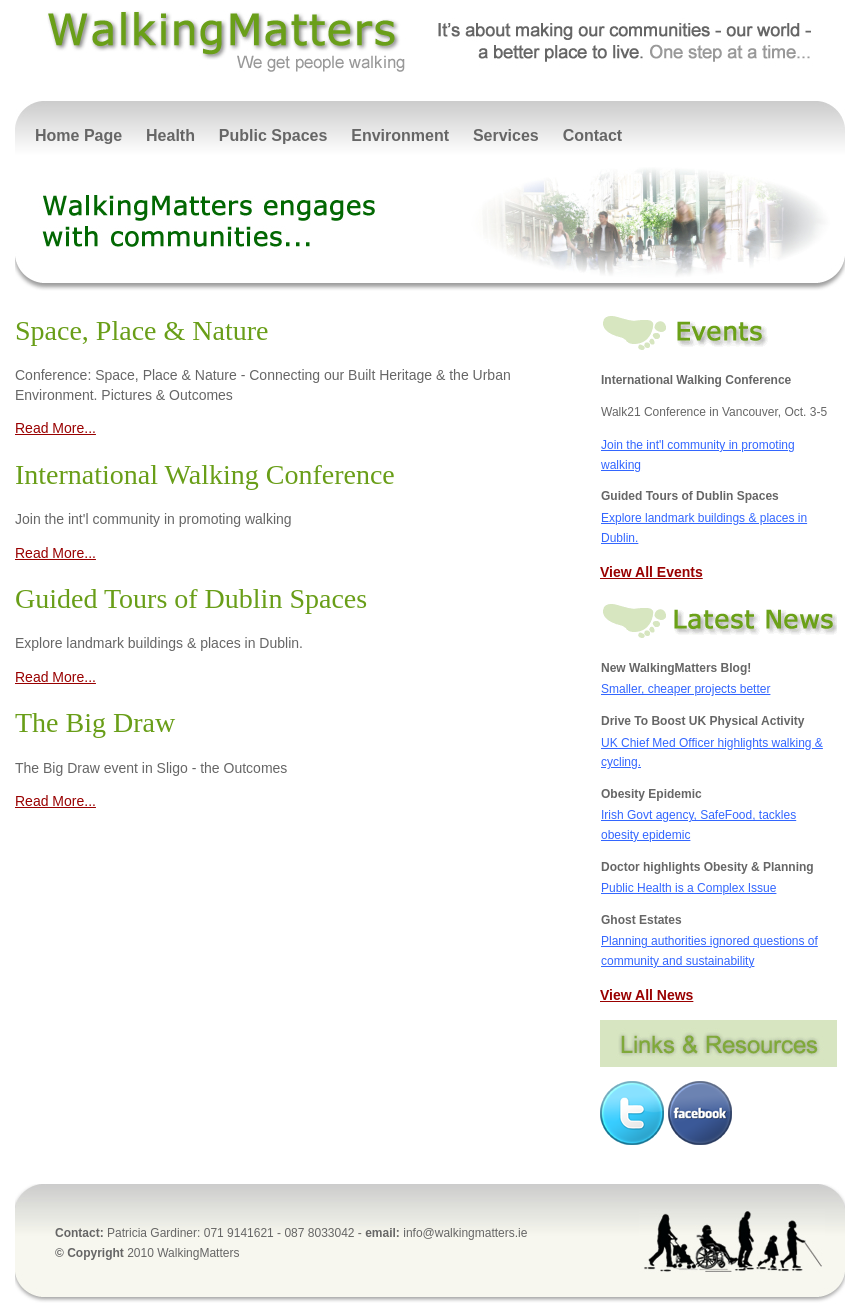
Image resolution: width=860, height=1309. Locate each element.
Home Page (78, 135)
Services (506, 135)
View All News (646, 995)
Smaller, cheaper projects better (685, 689)
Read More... (55, 428)
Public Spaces (273, 135)
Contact (593, 135)
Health (170, 135)
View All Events (651, 572)
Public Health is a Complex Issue (688, 888)
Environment (400, 135)
